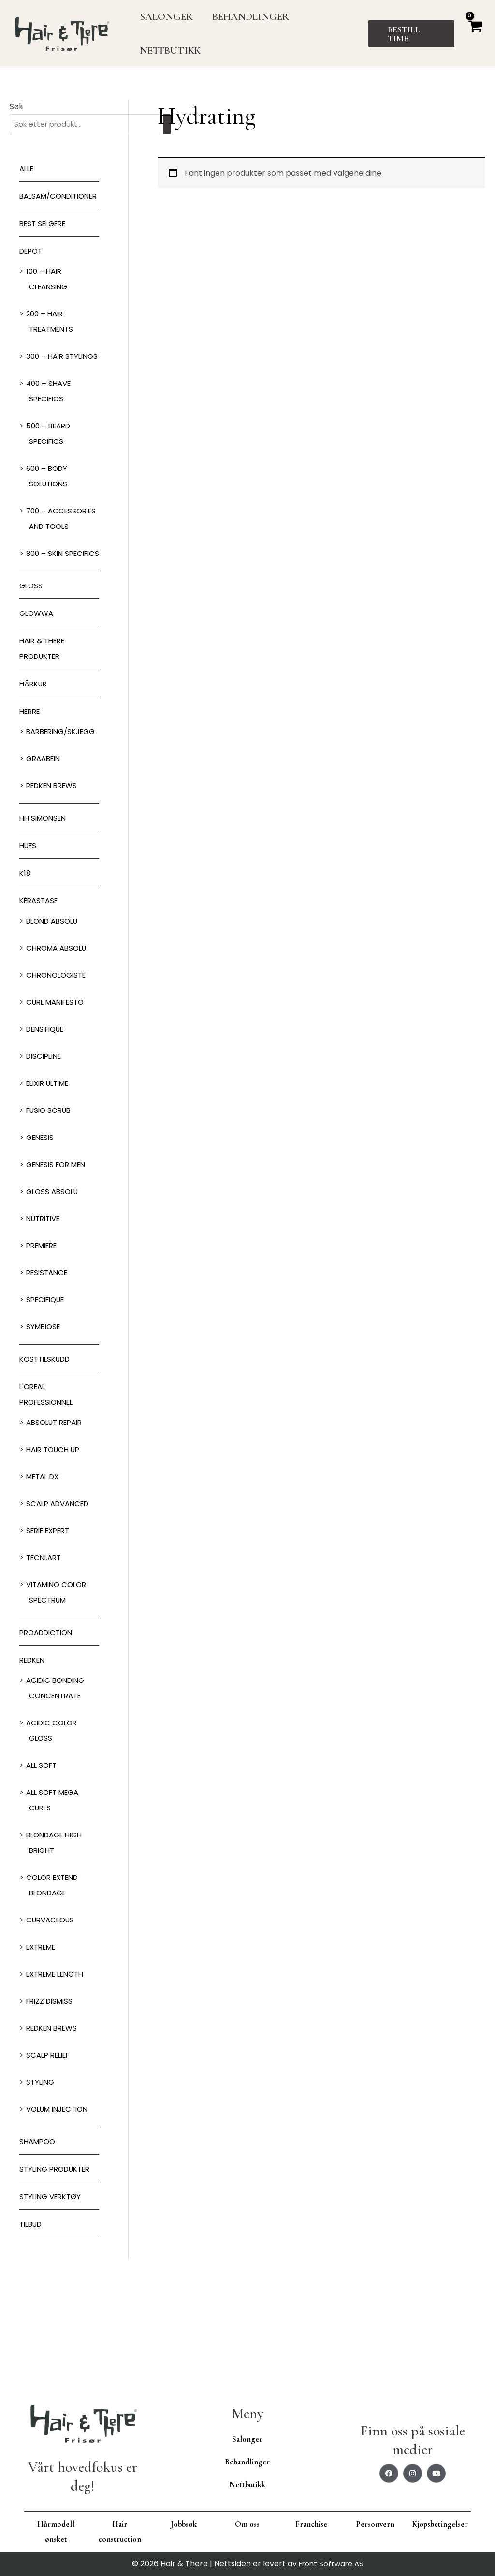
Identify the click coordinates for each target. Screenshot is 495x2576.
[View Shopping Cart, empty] (474, 34)
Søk (16, 106)
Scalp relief (50, 2148)
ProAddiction (48, 1726)
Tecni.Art (45, 1651)
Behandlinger (247, 2462)
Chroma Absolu (59, 1041)
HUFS (29, 939)
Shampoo (38, 2235)
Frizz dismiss (51, 2094)
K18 (25, 966)
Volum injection (60, 2202)
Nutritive (45, 1312)
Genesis (41, 1231)
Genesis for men (59, 1258)
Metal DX (44, 1570)
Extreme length (59, 2067)
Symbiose (44, 1420)
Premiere (44, 1339)
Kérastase (40, 994)
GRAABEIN (45, 852)
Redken (34, 1753)
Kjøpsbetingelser (440, 2524)
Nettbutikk (247, 2484)
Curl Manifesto (58, 1095)
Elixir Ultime (51, 1176)
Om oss (247, 2524)
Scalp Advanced (60, 1597)
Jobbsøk (184, 2524)
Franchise (311, 2524)
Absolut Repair (57, 1516)
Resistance (49, 1366)
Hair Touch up (55, 1543)
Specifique (48, 1393)
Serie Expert (51, 1624)
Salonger (247, 2439)
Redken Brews (55, 879)
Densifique (48, 1122)
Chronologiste (58, 1068)
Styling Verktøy (53, 2290)
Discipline (46, 1149)
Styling (41, 2175)
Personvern (375, 2524)
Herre (31, 774)
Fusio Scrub (50, 1204)
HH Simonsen (45, 911)
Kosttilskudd (47, 1452)
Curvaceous (52, 2013)
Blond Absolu (54, 1014)
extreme (43, 2040)
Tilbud (32, 2317)
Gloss (31, 648)
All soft (43, 1858)
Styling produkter (58, 2262)
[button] (412, 33)
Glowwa (37, 676)
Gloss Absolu (54, 1285)
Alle (27, 169)
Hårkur (34, 746)
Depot (32, 267)
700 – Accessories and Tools (62, 558)
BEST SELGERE (45, 239)
